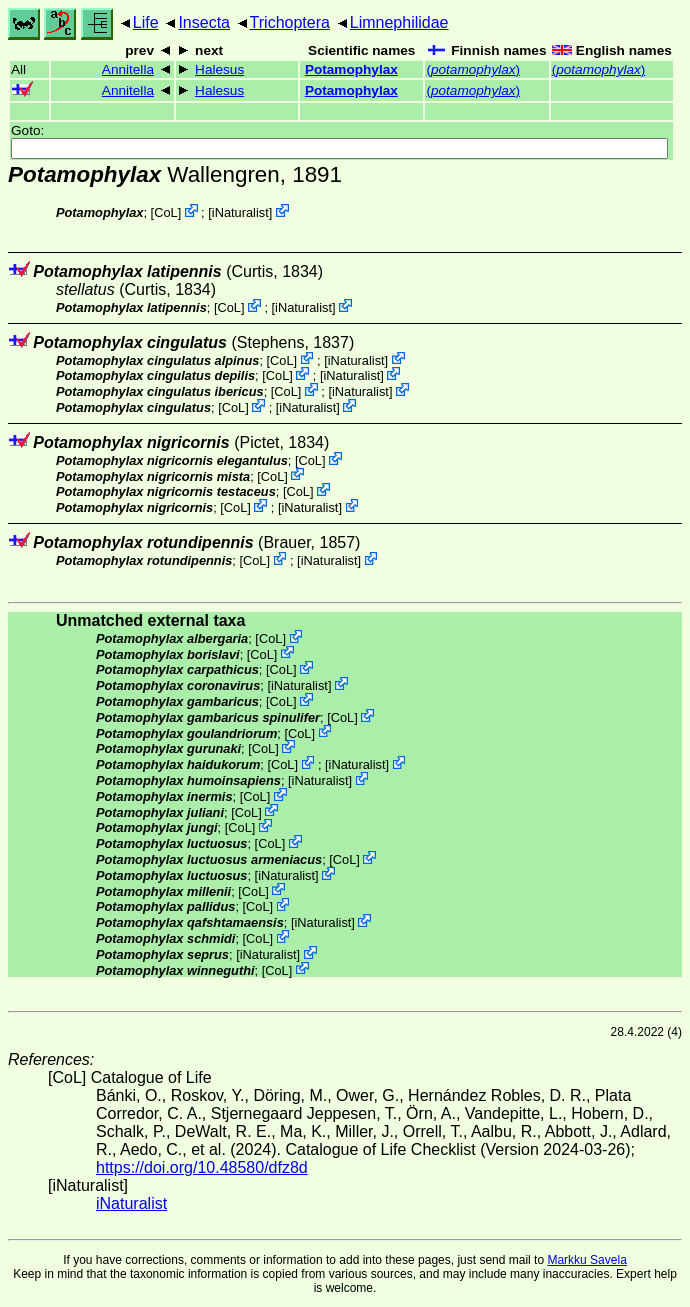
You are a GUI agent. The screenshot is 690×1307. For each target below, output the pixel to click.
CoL (165, 212)
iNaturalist (240, 212)
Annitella (128, 69)
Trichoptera (290, 22)
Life (146, 22)
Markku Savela (586, 1260)
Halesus (219, 69)
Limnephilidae (399, 22)
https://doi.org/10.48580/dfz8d (202, 1167)
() (473, 69)
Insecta (204, 22)
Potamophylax (351, 69)
